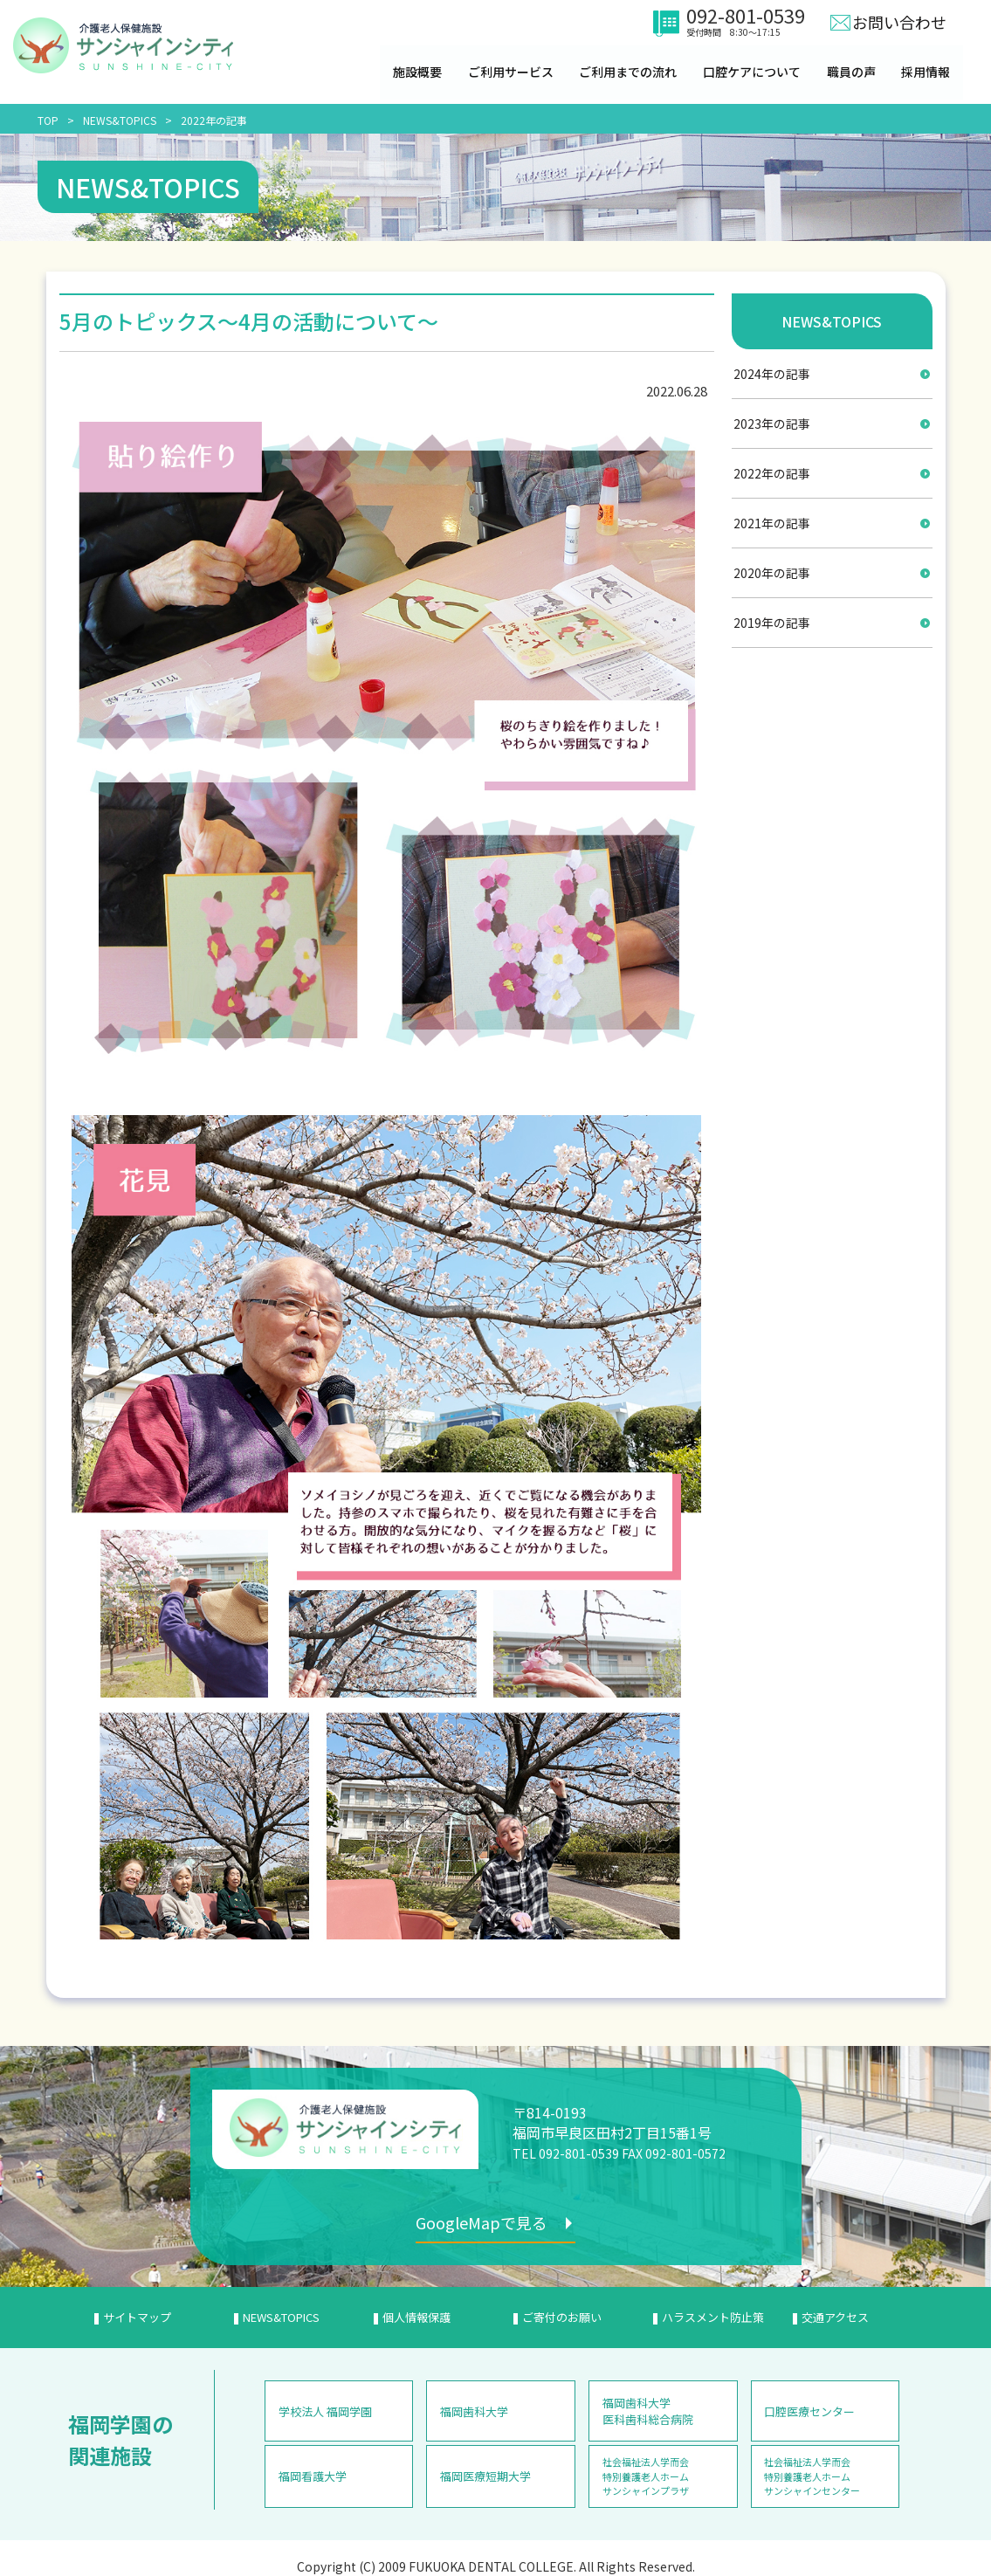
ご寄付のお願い (562, 2317)
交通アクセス (835, 2317)
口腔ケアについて (753, 72)
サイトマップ (137, 2317)
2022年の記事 (214, 120)
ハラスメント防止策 (713, 2317)
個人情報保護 (416, 2317)
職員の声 (852, 72)
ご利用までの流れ (629, 72)
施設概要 (417, 72)
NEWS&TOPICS (119, 120)
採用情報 (927, 72)
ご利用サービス (511, 72)
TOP (48, 120)
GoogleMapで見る (483, 2222)
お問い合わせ (899, 21)
